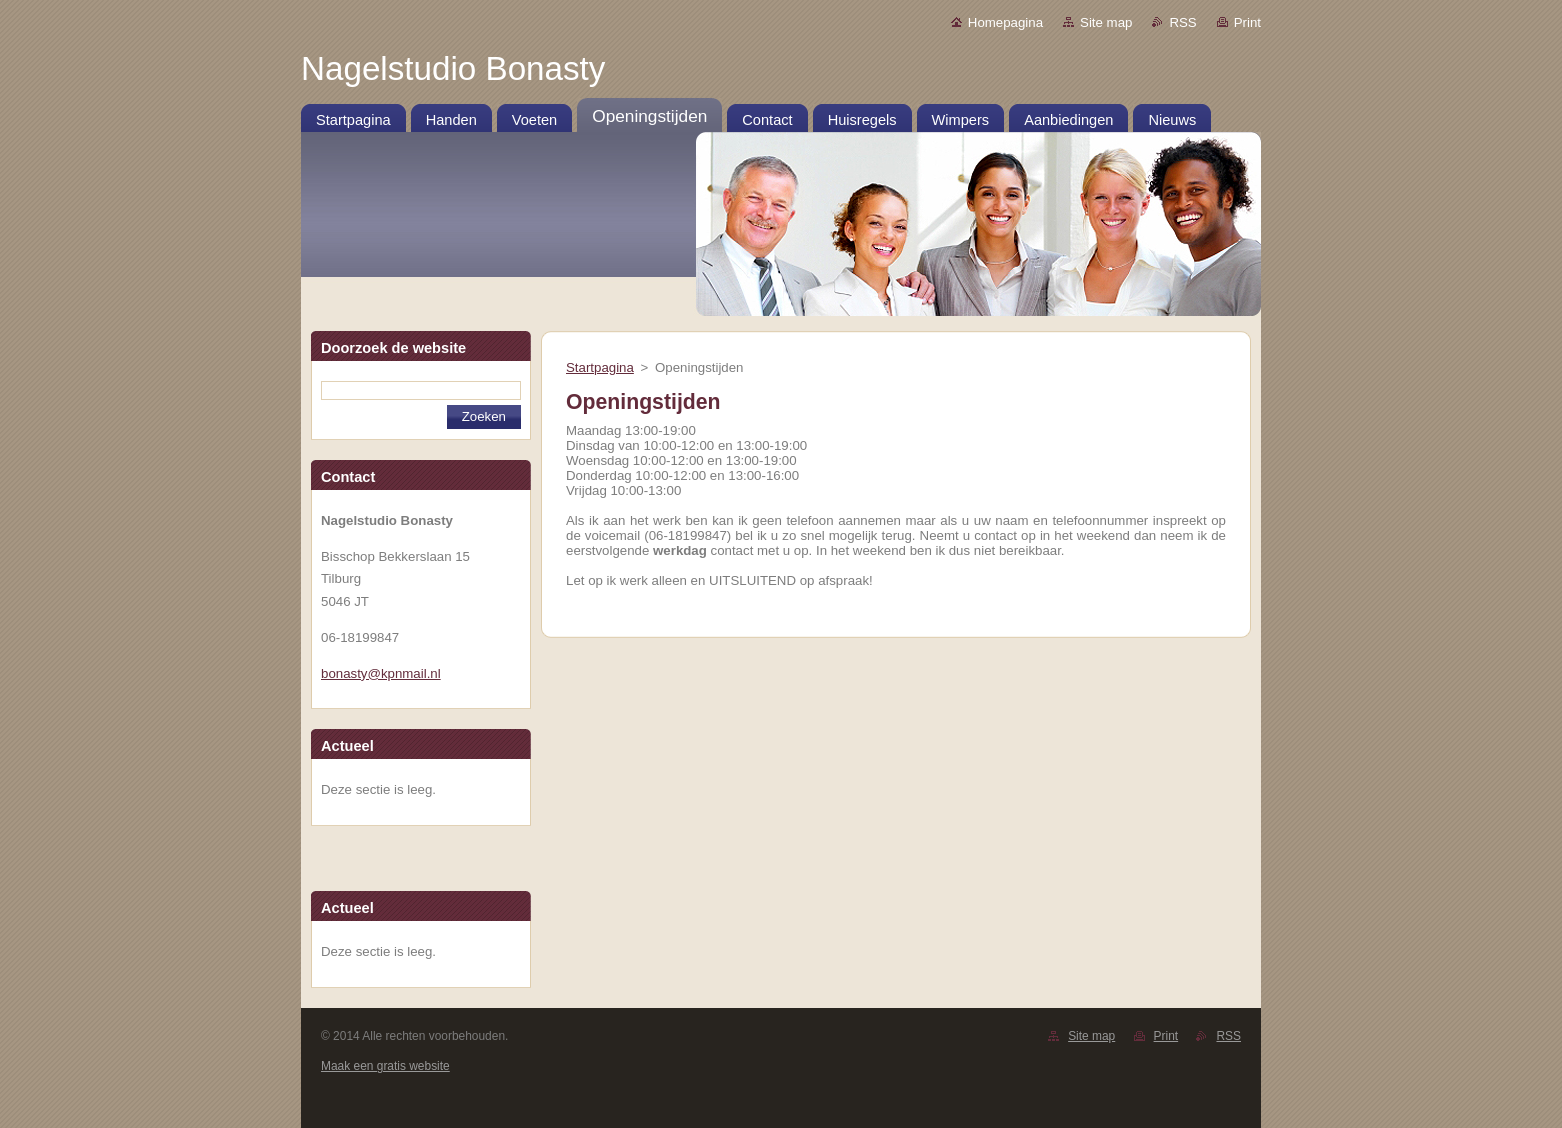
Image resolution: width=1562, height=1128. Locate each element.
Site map (1106, 22)
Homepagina (1005, 22)
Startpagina (600, 367)
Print (1247, 22)
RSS (1182, 22)
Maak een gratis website (385, 1066)
